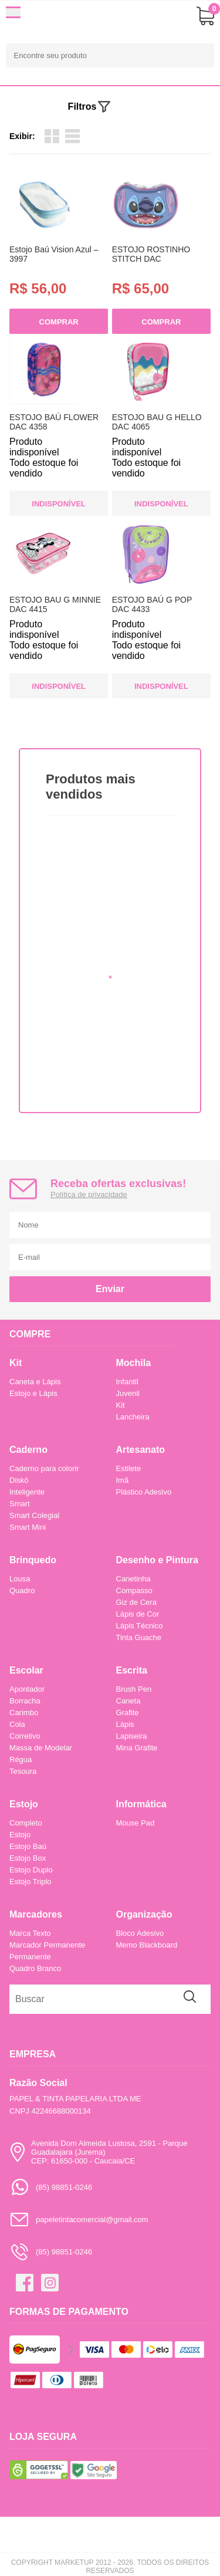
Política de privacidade (88, 1194)
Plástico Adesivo (144, 1492)
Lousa (19, 1578)
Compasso (134, 1590)
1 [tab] (110, 977)
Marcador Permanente (47, 1945)
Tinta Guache (139, 1637)
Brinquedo (32, 1560)
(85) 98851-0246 (50, 2187)
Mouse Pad (135, 1822)
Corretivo (24, 1736)
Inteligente (27, 1492)
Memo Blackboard (147, 1945)
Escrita (131, 1670)
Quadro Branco (35, 1968)
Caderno (28, 1450)
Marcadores (35, 1914)
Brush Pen (134, 1689)
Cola (17, 1724)
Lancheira (133, 1416)
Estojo (23, 1804)
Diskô (19, 1480)
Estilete (128, 1468)
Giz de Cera (136, 1602)
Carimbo (23, 1712)
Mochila (133, 1363)
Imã (122, 1480)
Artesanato (140, 1450)
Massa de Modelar (40, 1747)
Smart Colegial (34, 1515)
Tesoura (22, 1771)
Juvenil (128, 1393)
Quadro (22, 1590)
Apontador (27, 1689)
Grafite (127, 1712)
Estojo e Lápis (33, 1393)
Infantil (127, 1381)
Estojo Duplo (31, 1869)
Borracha (24, 1700)
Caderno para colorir (44, 1468)
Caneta (128, 1700)
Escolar (26, 1670)
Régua (20, 1759)
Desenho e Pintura (157, 1560)
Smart (19, 1503)
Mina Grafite (137, 1747)
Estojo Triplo (30, 1881)
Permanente (30, 1956)
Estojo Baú (27, 1846)
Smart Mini (27, 1527)
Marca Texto (30, 1933)
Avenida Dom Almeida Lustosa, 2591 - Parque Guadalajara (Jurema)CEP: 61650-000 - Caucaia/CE (98, 2152)
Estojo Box (27, 1858)
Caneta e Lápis (34, 1381)
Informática (141, 1804)
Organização (144, 1914)
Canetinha (133, 1578)
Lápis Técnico (139, 1625)
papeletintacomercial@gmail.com (78, 2219)
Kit (15, 1363)
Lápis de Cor (138, 1614)
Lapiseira (131, 1736)
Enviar (110, 1289)
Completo (25, 1822)
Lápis (125, 1724)
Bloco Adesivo (140, 1933)
